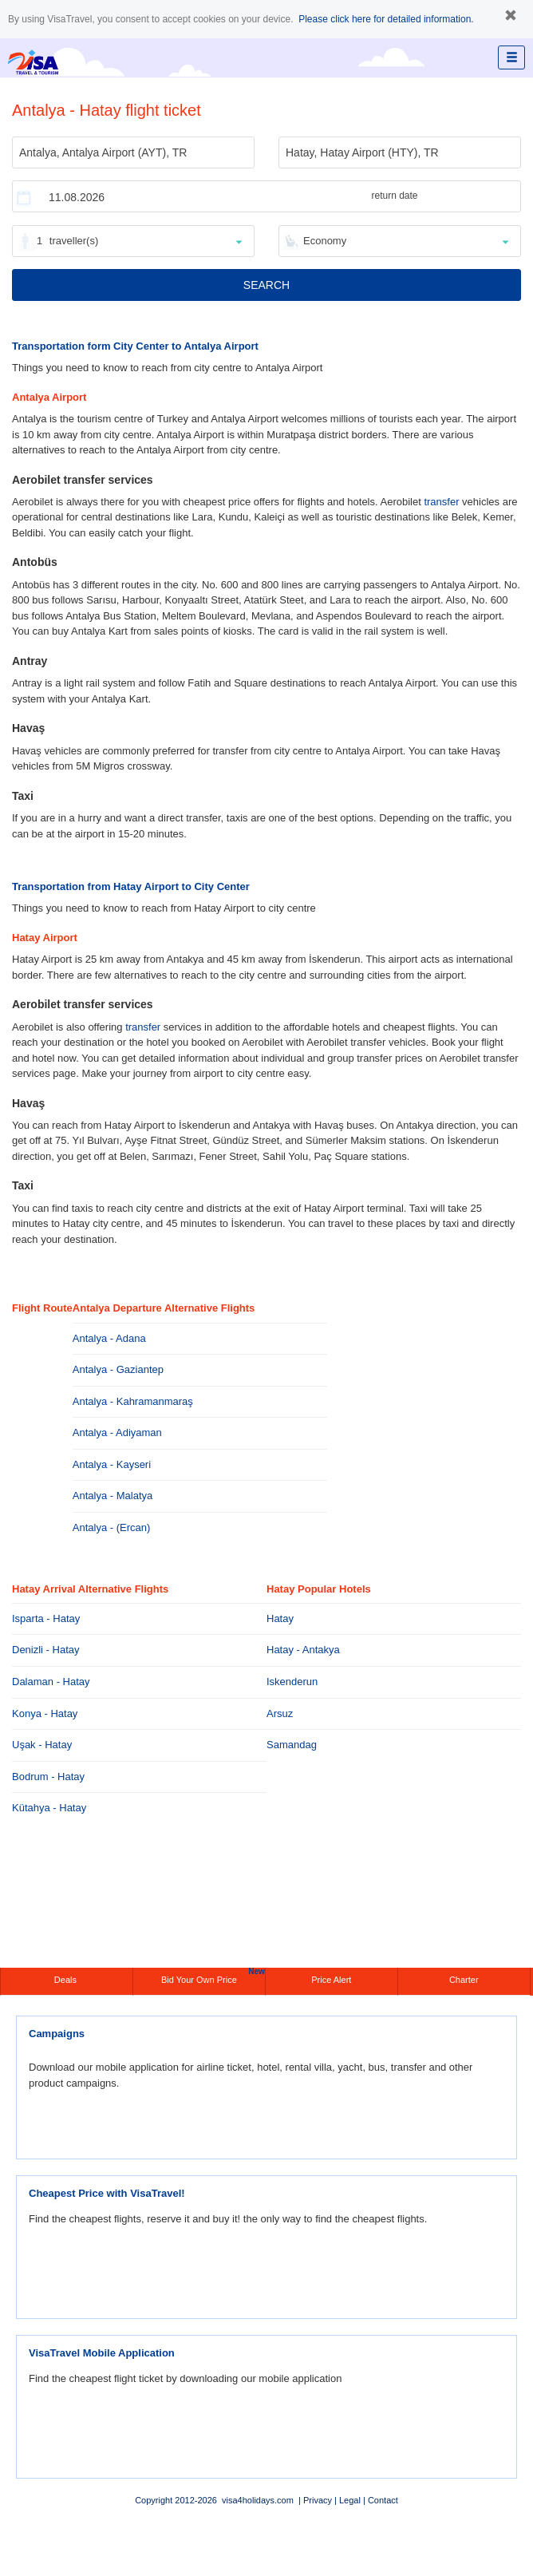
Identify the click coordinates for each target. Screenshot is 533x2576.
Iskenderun (292, 1682)
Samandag (291, 1745)
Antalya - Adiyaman (117, 1432)
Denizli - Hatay (46, 1650)
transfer (441, 502)
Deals (66, 1979)
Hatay (280, 1618)
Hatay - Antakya (303, 1650)
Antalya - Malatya (112, 1496)
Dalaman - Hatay (51, 1682)
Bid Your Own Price (213, 1976)
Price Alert (331, 1979)
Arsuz (279, 1713)
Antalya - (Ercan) (112, 1527)
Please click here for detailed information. (385, 19)
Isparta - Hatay (46, 1618)
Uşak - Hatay (42, 1745)
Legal (350, 2500)
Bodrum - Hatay (48, 1777)
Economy (324, 241)
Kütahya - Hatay (49, 1808)
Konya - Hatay (44, 1713)
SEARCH (266, 285)
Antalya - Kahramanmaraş (133, 1401)
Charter (464, 1979)
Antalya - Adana (109, 1338)
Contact (383, 2500)
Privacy (317, 2500)
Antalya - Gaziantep (118, 1369)
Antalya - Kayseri (112, 1464)
